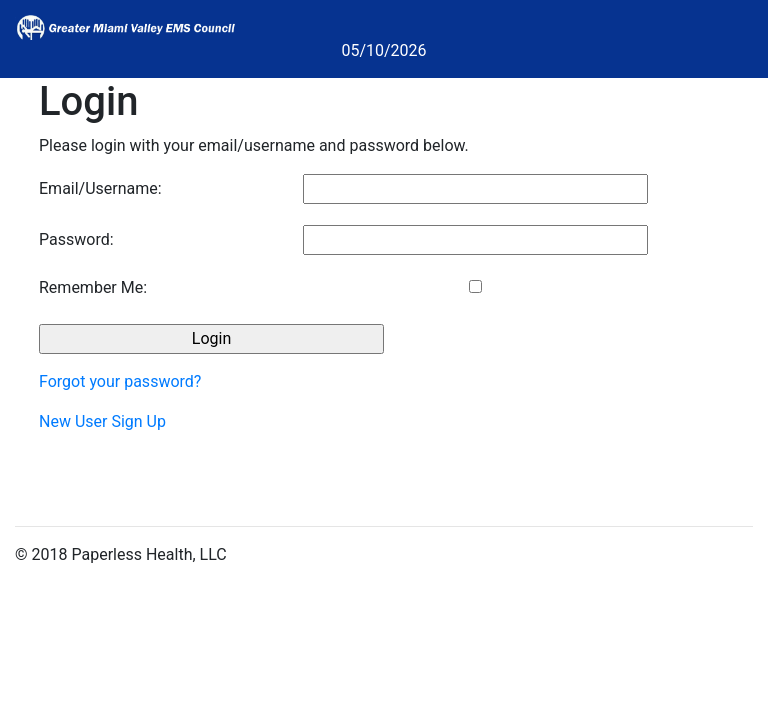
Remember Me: (93, 287)
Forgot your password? (120, 381)
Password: (76, 239)
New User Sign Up (102, 421)
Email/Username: (100, 188)
